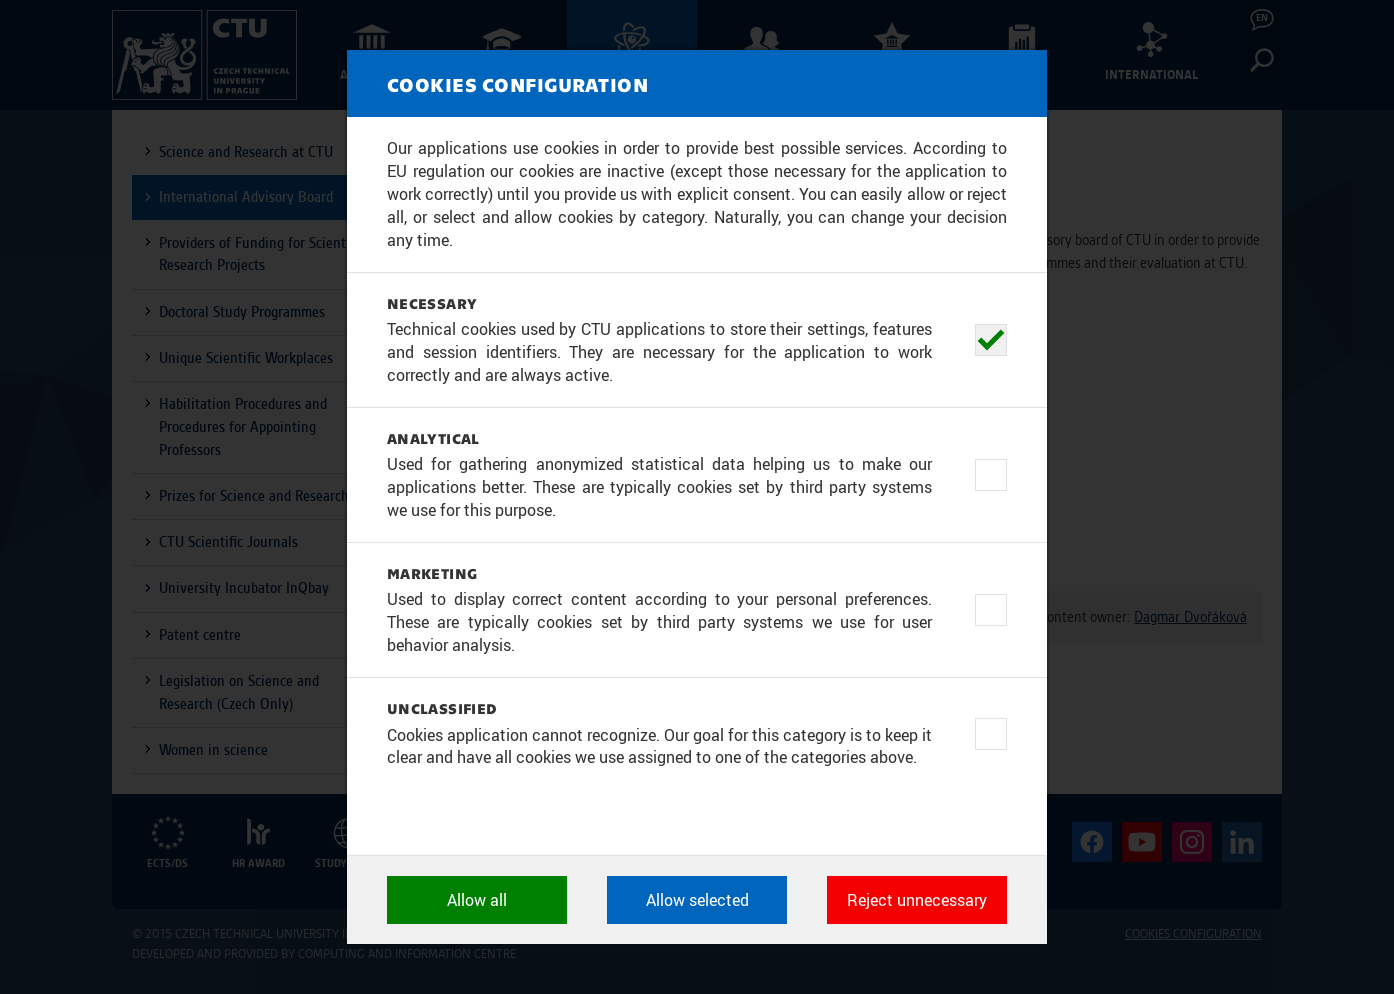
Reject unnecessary (917, 900)
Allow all (477, 900)
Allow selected (697, 900)
